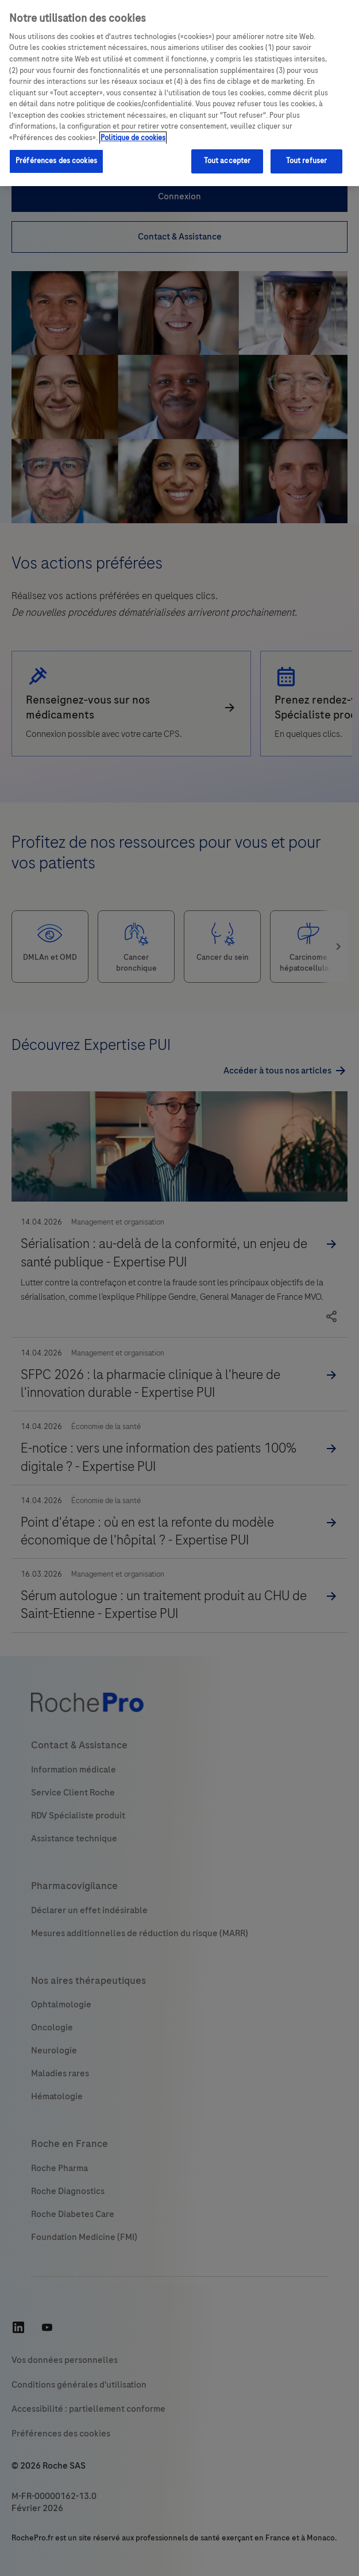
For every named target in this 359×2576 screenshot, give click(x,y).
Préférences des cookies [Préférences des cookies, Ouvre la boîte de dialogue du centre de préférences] (56, 161)
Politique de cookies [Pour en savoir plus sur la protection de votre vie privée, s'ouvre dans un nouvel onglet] (133, 138)
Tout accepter (227, 161)
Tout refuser (306, 161)
